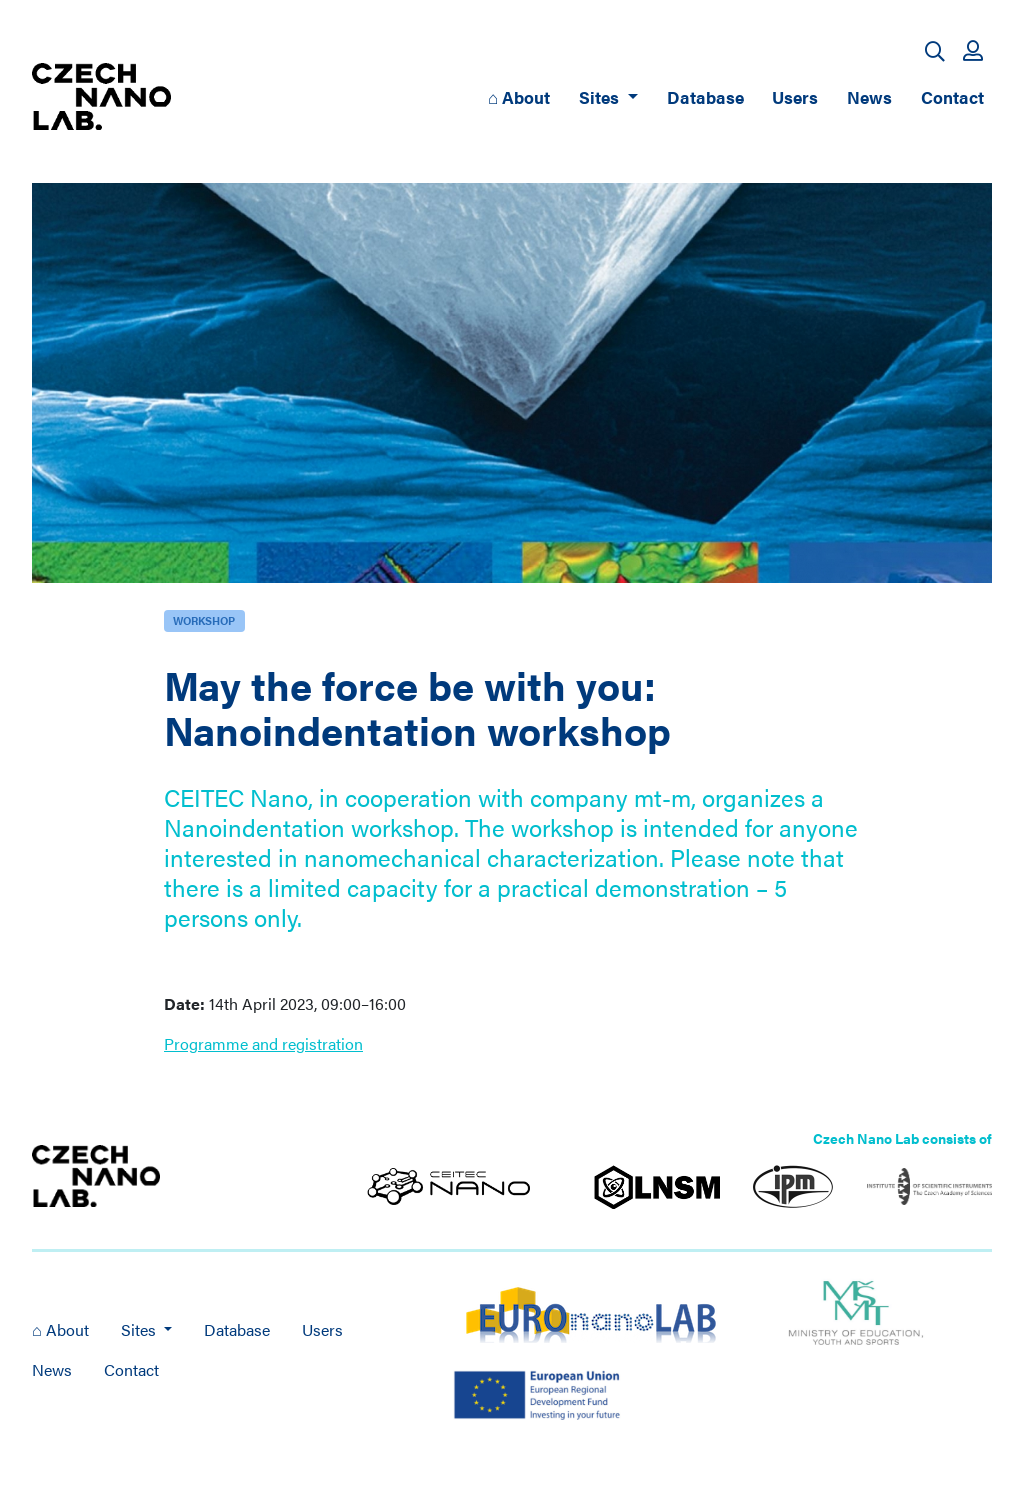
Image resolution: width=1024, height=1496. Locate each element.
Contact (952, 96)
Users (795, 96)
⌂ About (519, 96)
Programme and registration (263, 1043)
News (869, 96)
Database (705, 96)
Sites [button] (601, 96)
